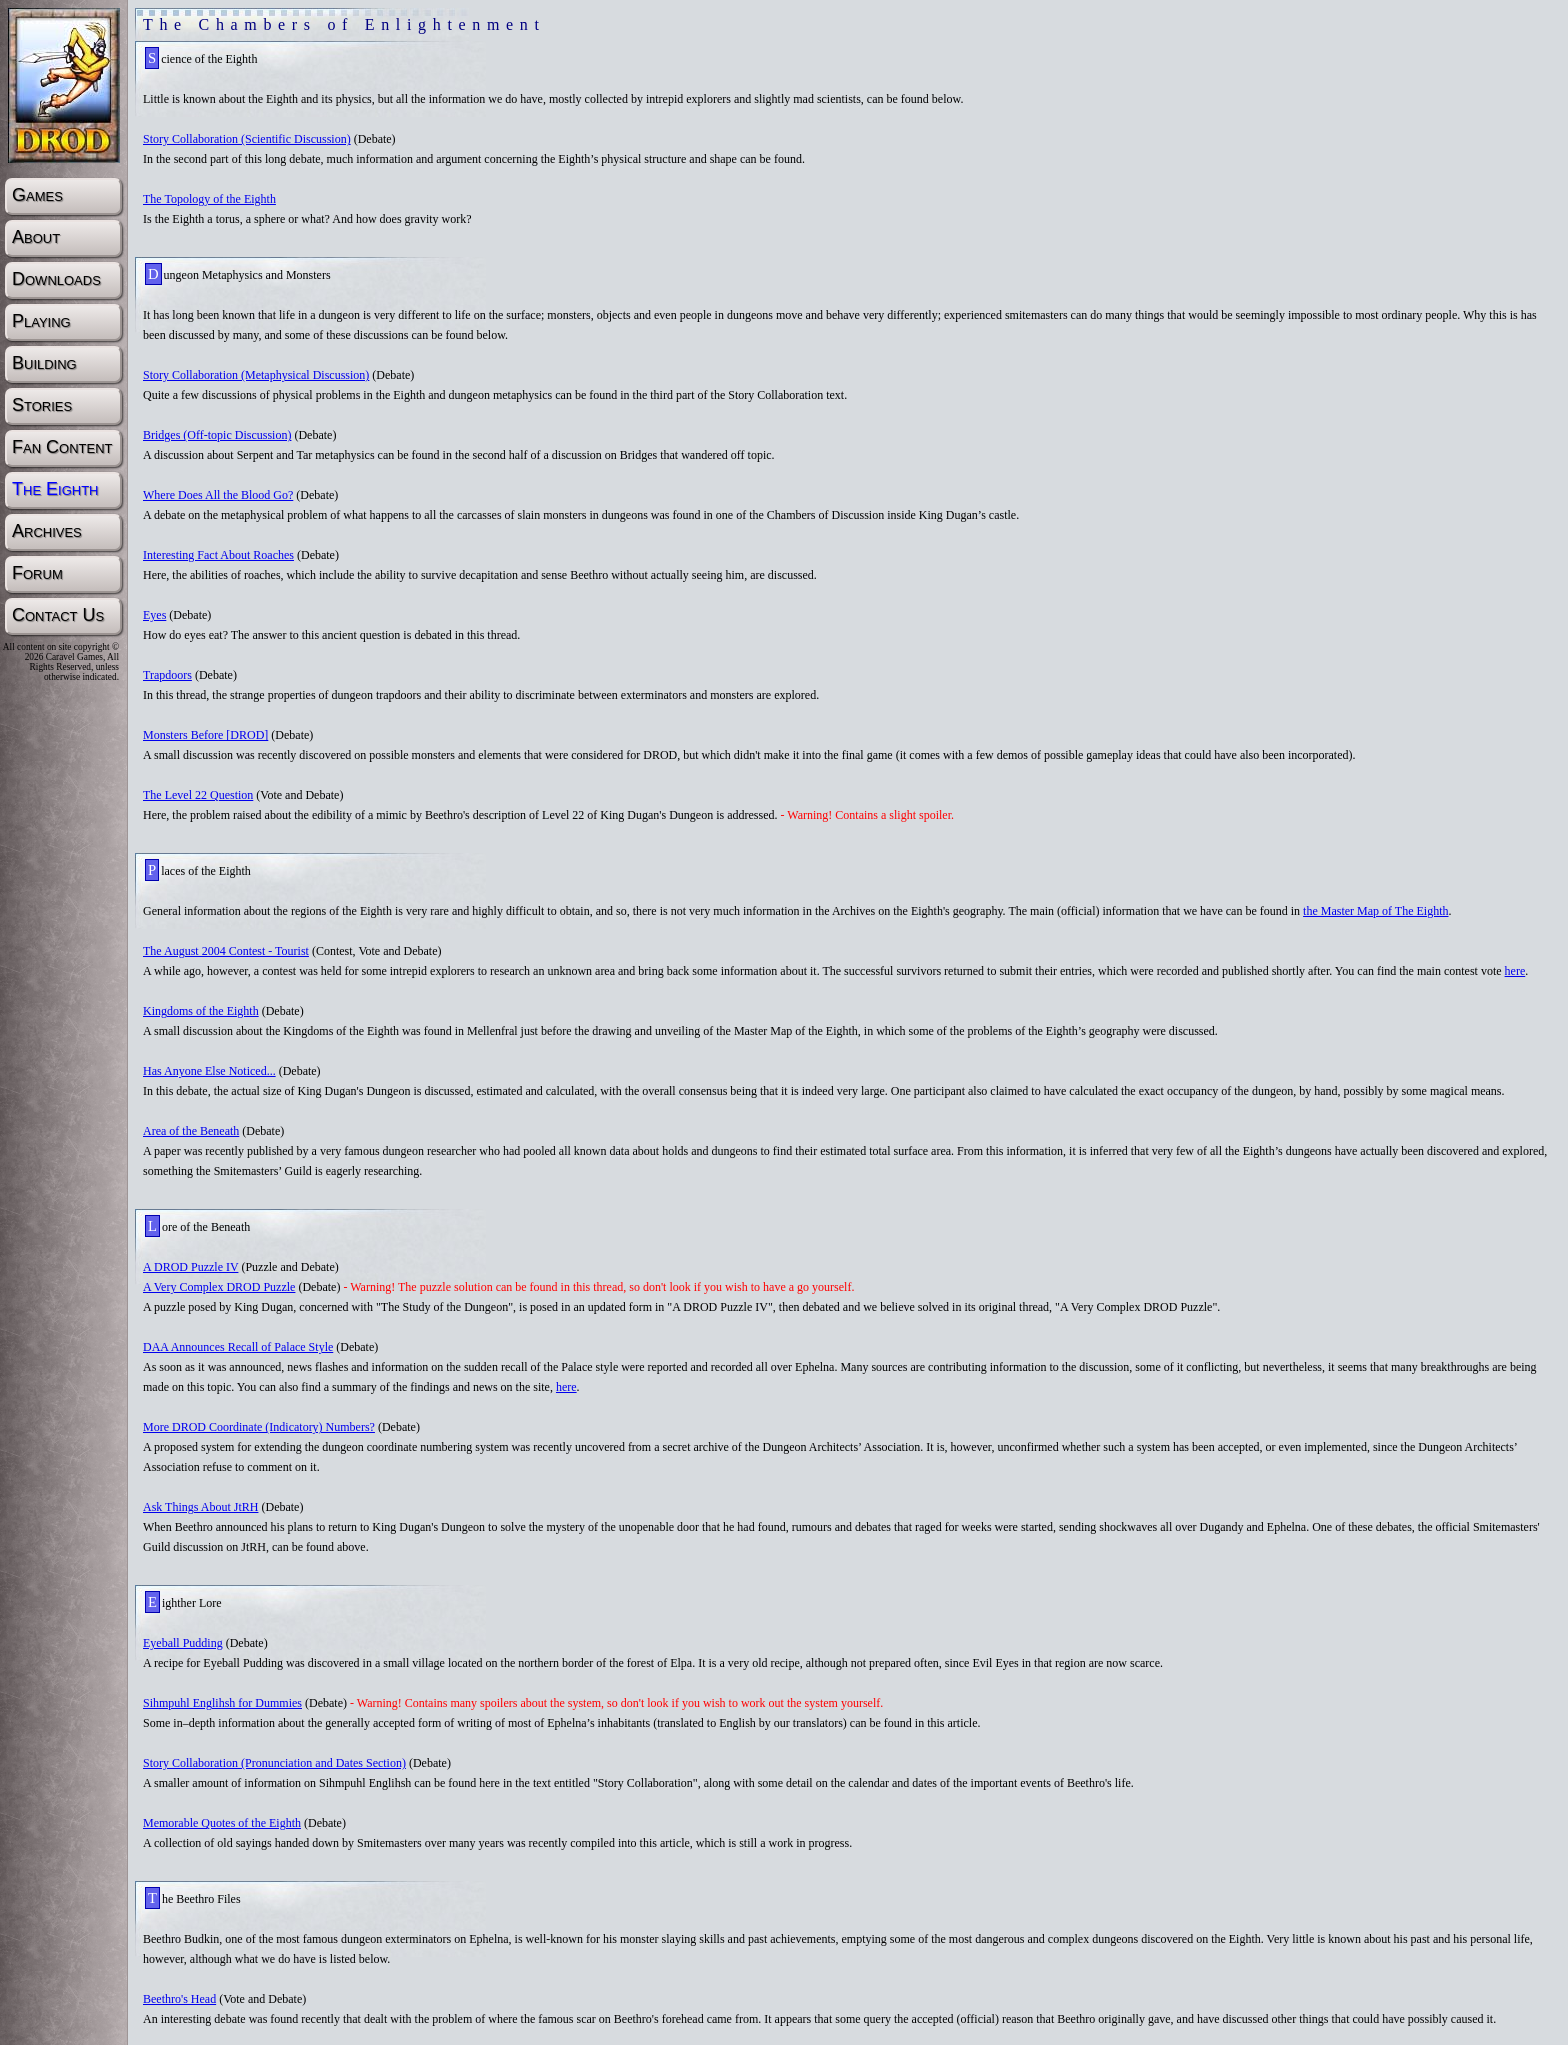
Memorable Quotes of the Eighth (222, 1823)
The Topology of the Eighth (209, 199)
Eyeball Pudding (183, 1643)
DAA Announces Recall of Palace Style (238, 1347)
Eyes (154, 615)
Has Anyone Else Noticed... (209, 1071)
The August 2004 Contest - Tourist (226, 951)
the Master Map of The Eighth (1375, 911)
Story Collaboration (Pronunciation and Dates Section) (274, 1763)
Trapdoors (167, 675)
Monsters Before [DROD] (205, 735)
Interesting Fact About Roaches (218, 555)
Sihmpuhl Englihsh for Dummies (222, 1703)
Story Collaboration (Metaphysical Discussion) (256, 375)
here (1515, 971)
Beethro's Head (179, 1999)
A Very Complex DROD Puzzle (219, 1287)
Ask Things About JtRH (200, 1507)
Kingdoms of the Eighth (201, 1011)
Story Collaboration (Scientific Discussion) (247, 139)
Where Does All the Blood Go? (218, 495)
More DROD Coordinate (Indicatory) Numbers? (259, 1427)
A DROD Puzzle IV (190, 1267)
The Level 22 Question (198, 795)
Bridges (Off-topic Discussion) (217, 435)
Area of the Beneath (191, 1131)
